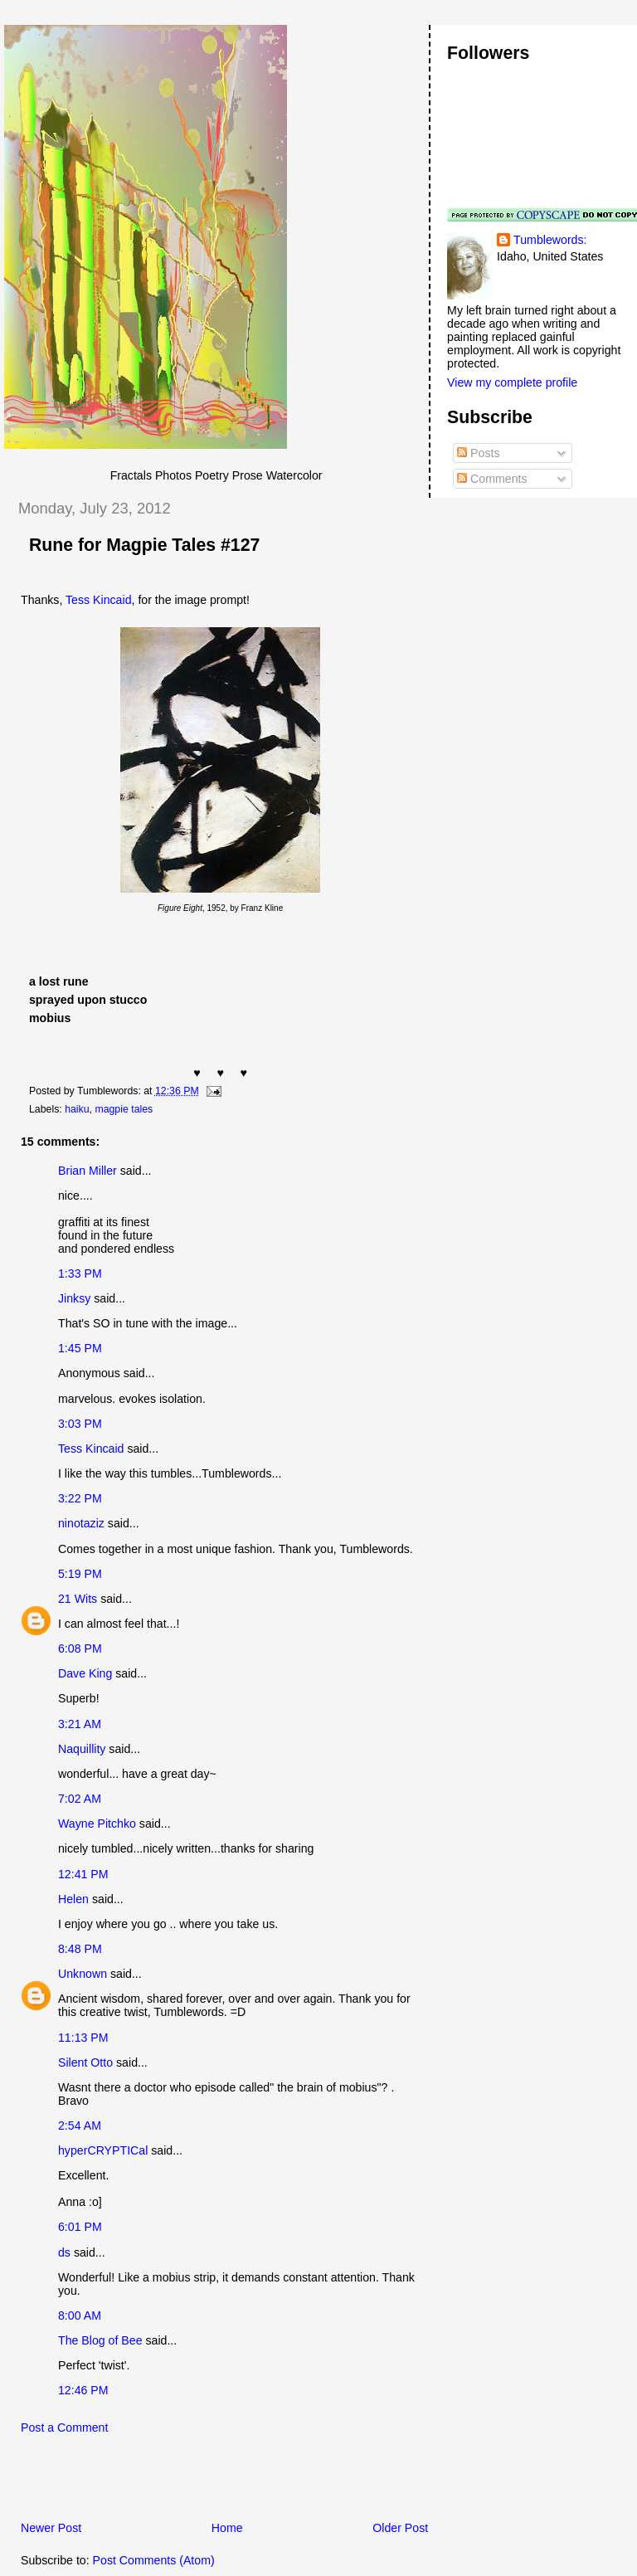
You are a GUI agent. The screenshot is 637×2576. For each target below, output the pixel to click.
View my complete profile (512, 382)
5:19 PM (80, 1573)
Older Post (400, 2528)
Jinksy (74, 1298)
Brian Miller (87, 1170)
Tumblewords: (549, 239)
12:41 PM (83, 1874)
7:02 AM (79, 1798)
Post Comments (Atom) (154, 2560)
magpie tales (124, 1109)
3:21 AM (79, 1724)
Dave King (85, 1673)
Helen (73, 1899)
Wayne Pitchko (97, 1823)
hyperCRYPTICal (103, 2150)
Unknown (82, 1973)
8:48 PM (80, 1948)
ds (64, 2252)
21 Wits (77, 1598)
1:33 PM (80, 1273)
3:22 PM (80, 1498)
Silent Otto (87, 2062)
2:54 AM (79, 2125)
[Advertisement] (198, 2482)
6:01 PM (80, 2226)
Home (227, 2528)
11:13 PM (83, 2037)
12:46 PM (83, 2390)
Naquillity (81, 1748)
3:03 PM (80, 1423)
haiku (77, 1109)
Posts (478, 453)
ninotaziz (81, 1523)
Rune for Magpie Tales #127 (144, 545)
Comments (492, 478)
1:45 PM (80, 1348)
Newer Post (51, 2528)
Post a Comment (64, 2427)
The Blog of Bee (100, 2340)
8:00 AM (79, 2315)
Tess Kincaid (98, 599)
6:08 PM (80, 1648)
